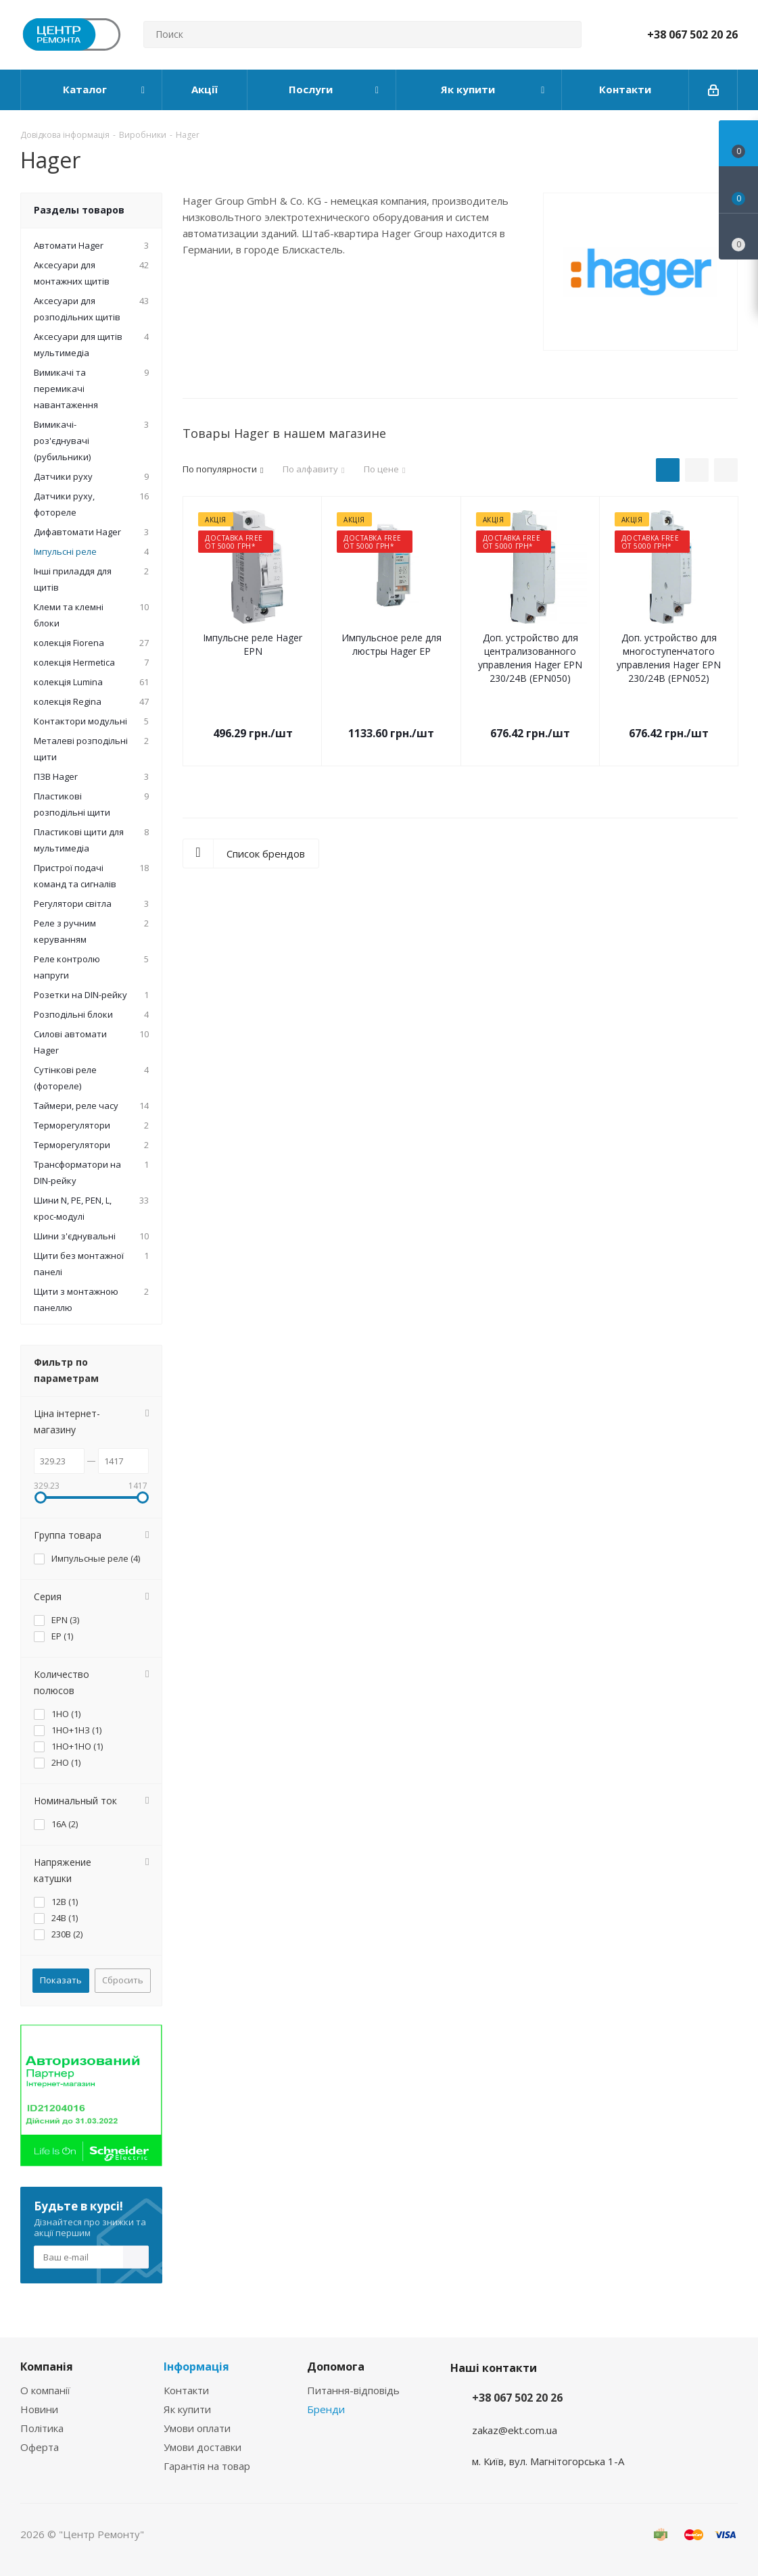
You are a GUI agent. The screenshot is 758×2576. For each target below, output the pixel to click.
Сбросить (122, 1980)
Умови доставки (202, 2447)
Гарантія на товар (207, 2466)
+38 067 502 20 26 (692, 34)
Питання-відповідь (353, 2390)
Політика (42, 2428)
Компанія (46, 2366)
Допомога (335, 2366)
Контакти (186, 2390)
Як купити (187, 2409)
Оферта (39, 2447)
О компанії (45, 2390)
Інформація (196, 2366)
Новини (39, 2409)
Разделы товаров (79, 209)
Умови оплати (197, 2428)
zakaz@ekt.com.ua (514, 2430)
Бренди (326, 2409)
